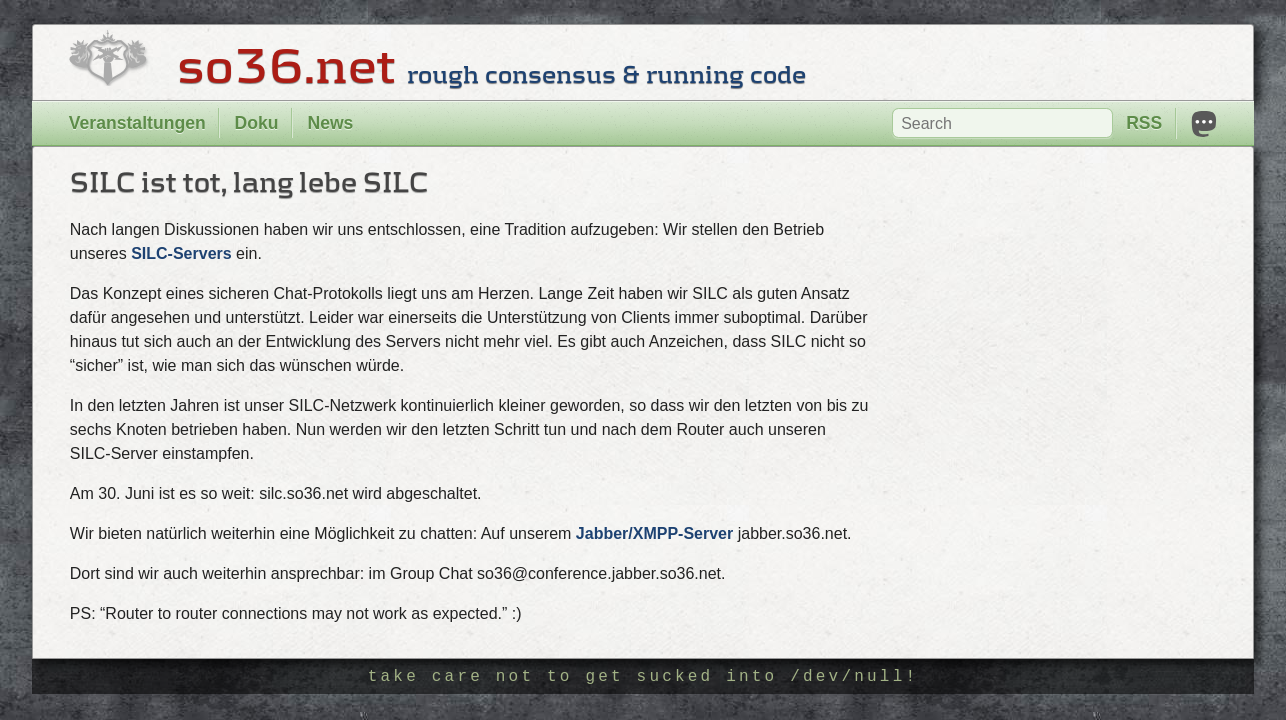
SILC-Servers (181, 253)
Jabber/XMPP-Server (654, 533)
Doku (257, 123)
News (330, 123)
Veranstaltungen (137, 123)
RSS (1144, 123)
